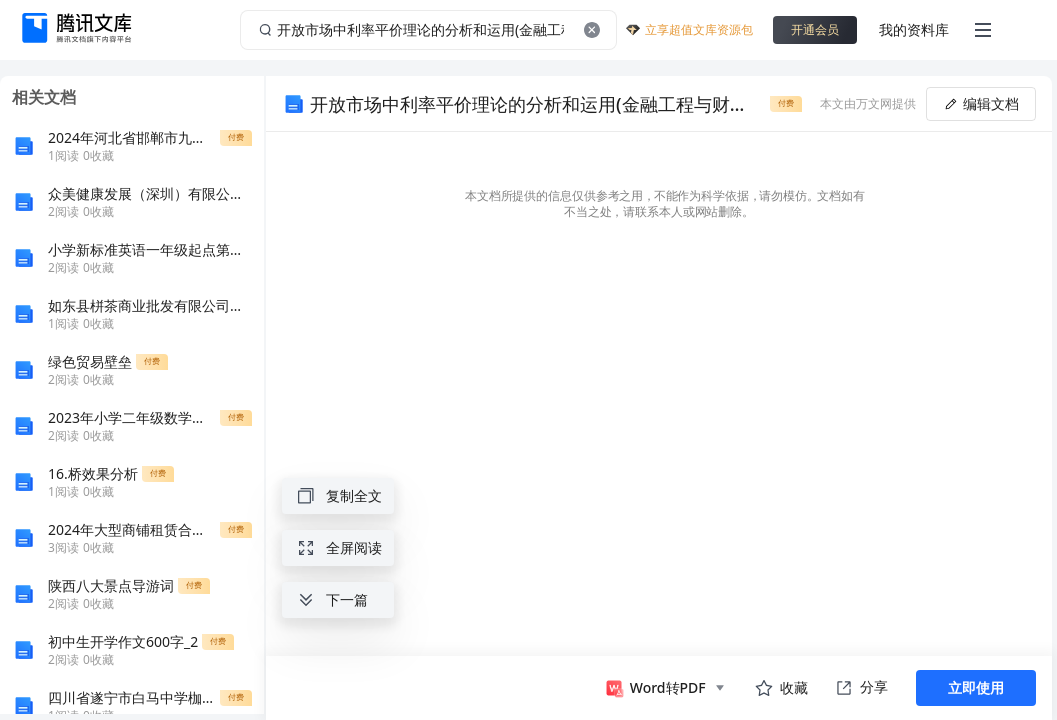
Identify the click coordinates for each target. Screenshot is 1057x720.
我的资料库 (914, 29)
